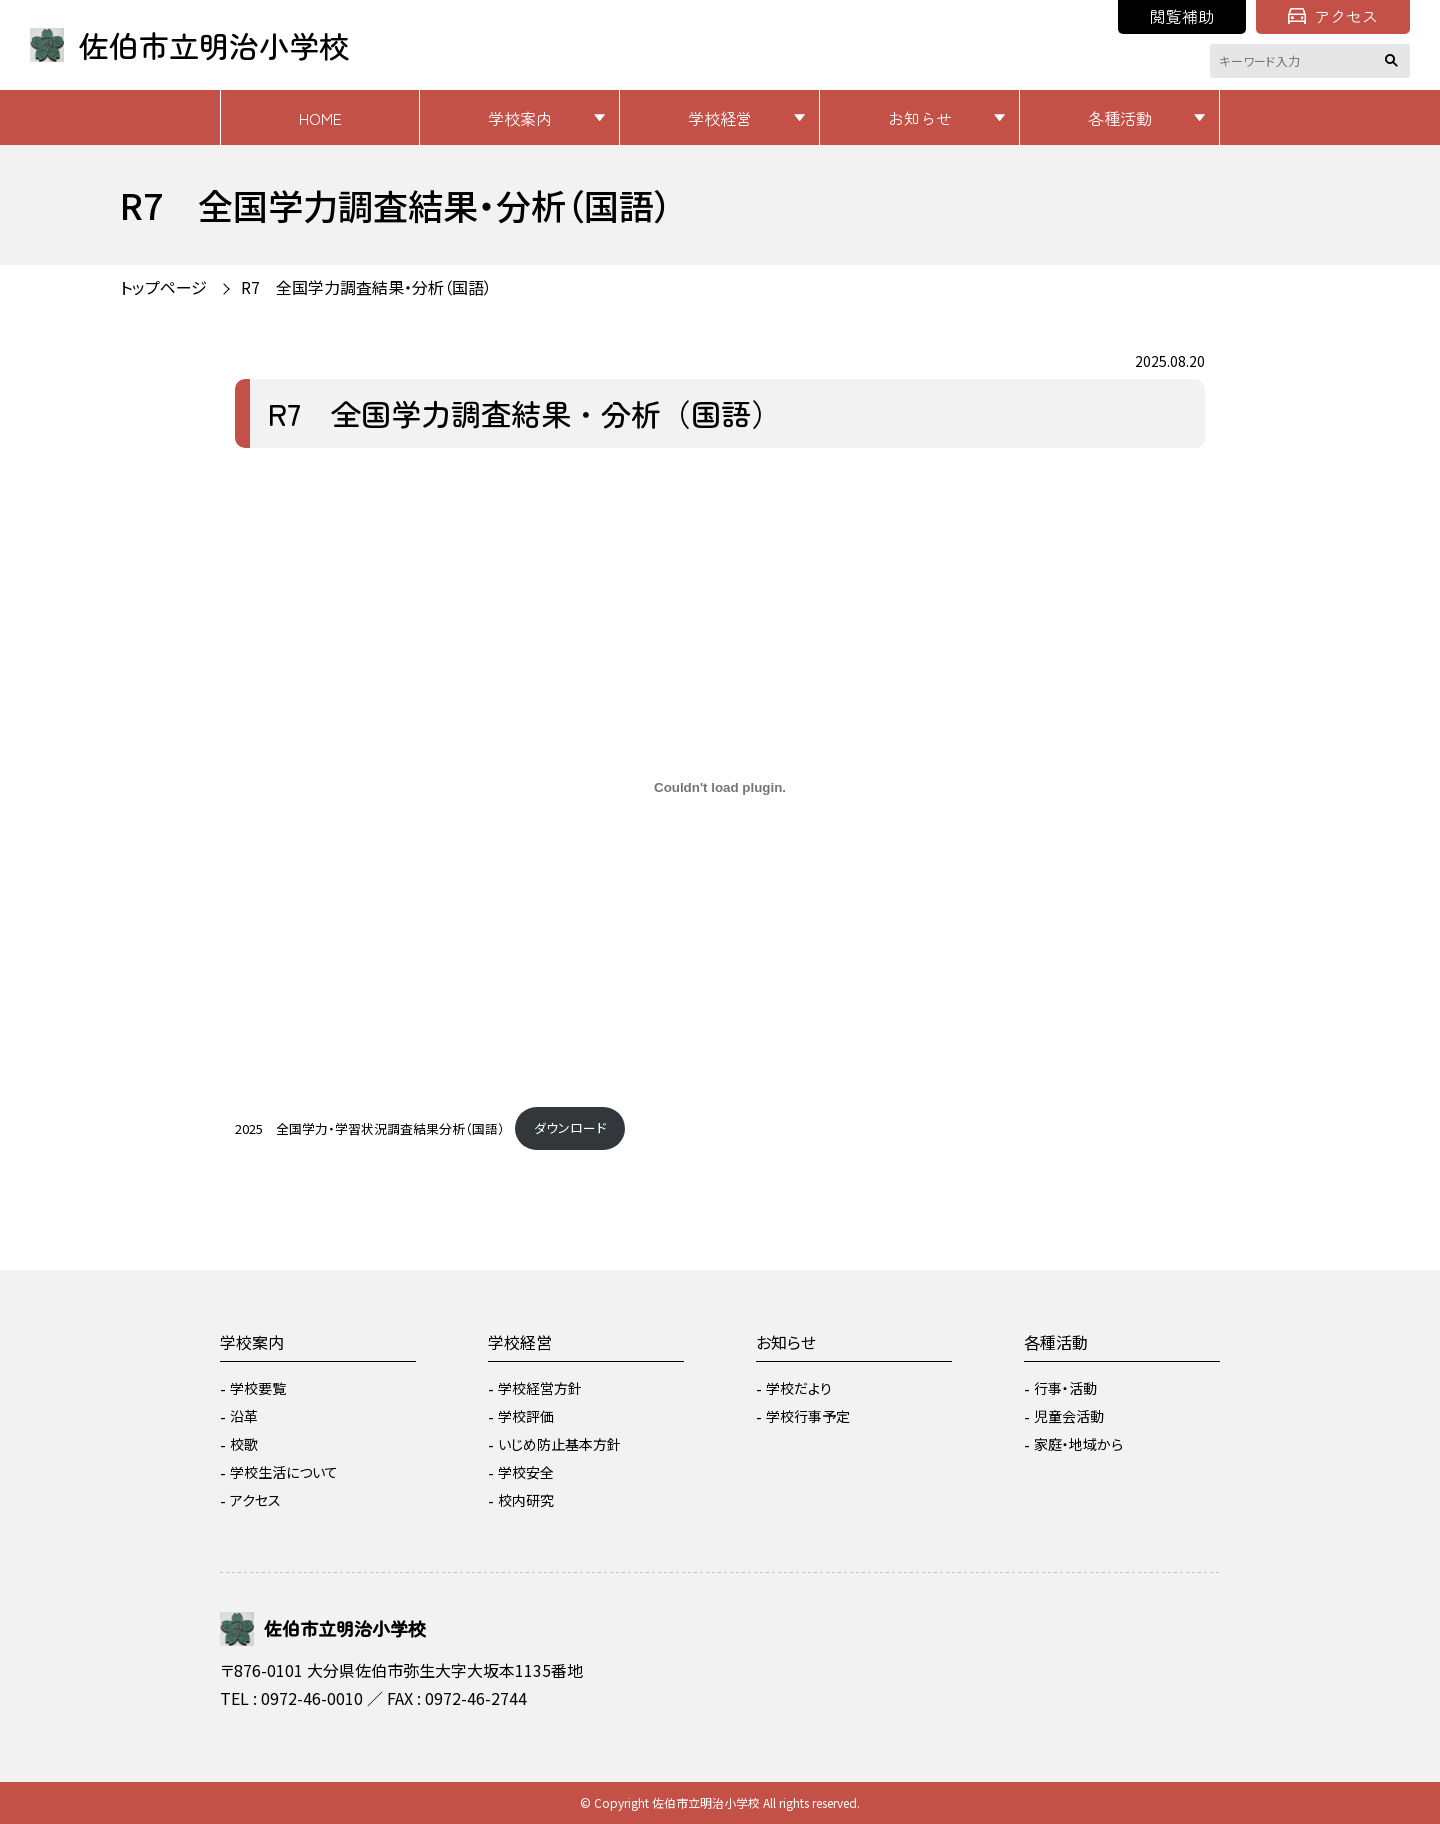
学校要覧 (258, 1388)
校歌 (244, 1444)
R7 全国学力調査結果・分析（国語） (366, 287)
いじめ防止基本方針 (559, 1444)
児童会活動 (1069, 1416)
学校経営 (720, 118)
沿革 (244, 1416)
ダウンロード (570, 1127)
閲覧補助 (1182, 16)
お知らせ (920, 118)
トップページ (163, 287)
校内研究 (526, 1500)
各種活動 (1120, 118)
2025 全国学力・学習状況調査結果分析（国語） (370, 1127)
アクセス (1333, 16)
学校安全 (526, 1472)
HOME (320, 118)
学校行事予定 (808, 1416)
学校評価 (526, 1416)
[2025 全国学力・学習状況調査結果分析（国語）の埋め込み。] (720, 788)
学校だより (799, 1388)
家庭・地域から (1078, 1444)
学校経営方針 (540, 1388)
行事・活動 (1065, 1388)
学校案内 (520, 118)
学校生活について (284, 1472)
